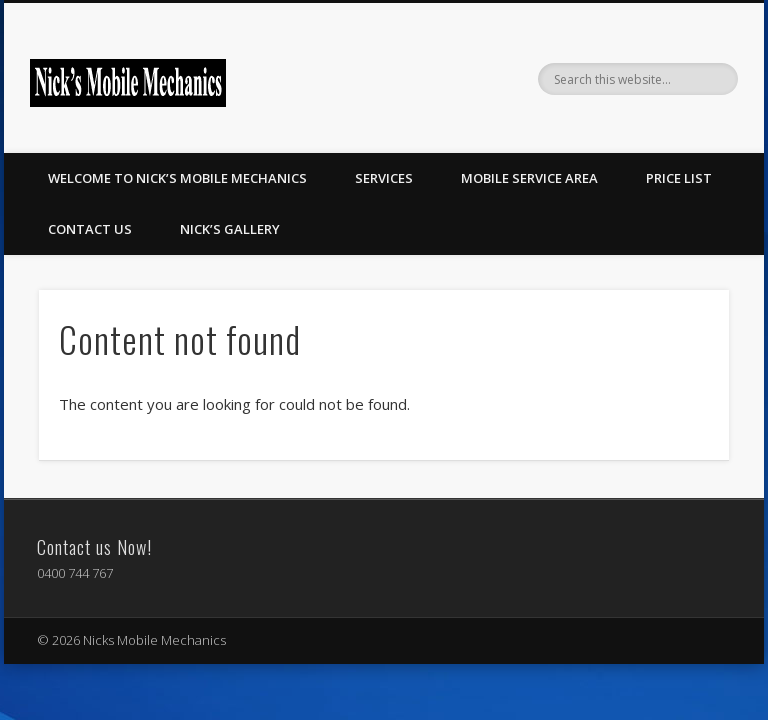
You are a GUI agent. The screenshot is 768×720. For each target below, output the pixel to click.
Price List (679, 178)
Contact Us (90, 229)
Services (384, 178)
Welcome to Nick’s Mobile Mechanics (177, 178)
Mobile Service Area (529, 178)
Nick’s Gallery (230, 229)
